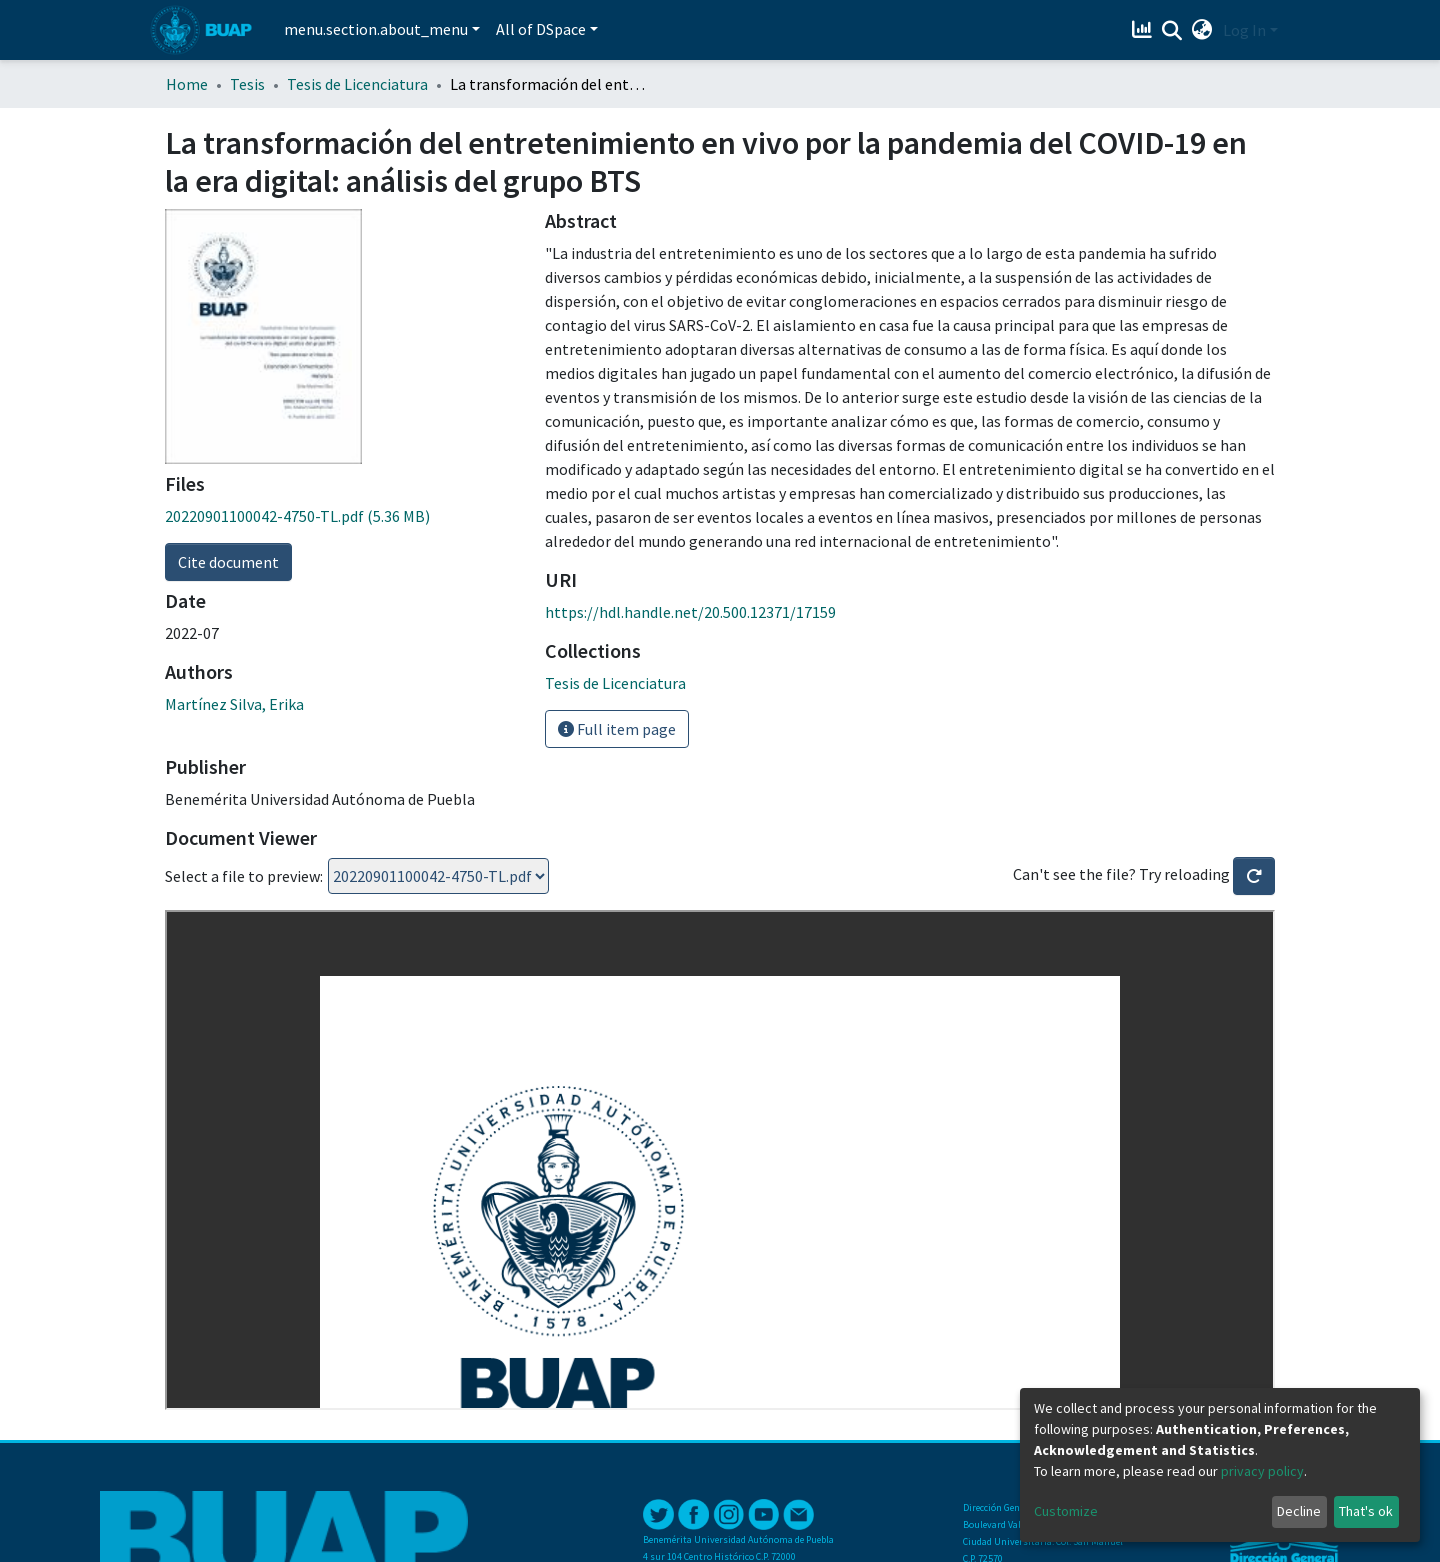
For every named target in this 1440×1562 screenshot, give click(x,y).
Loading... (438, 876)
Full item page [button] (617, 729)
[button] (1202, 30)
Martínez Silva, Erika (234, 704)
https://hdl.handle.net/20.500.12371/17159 (690, 612)
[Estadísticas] (1144, 30)
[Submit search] (1172, 31)
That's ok (1366, 1511)
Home (187, 84)
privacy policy (1262, 1471)
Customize (1066, 1511)
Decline (1299, 1511)
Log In (1244, 30)
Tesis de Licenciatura (357, 84)
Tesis (247, 84)
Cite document (228, 562)
